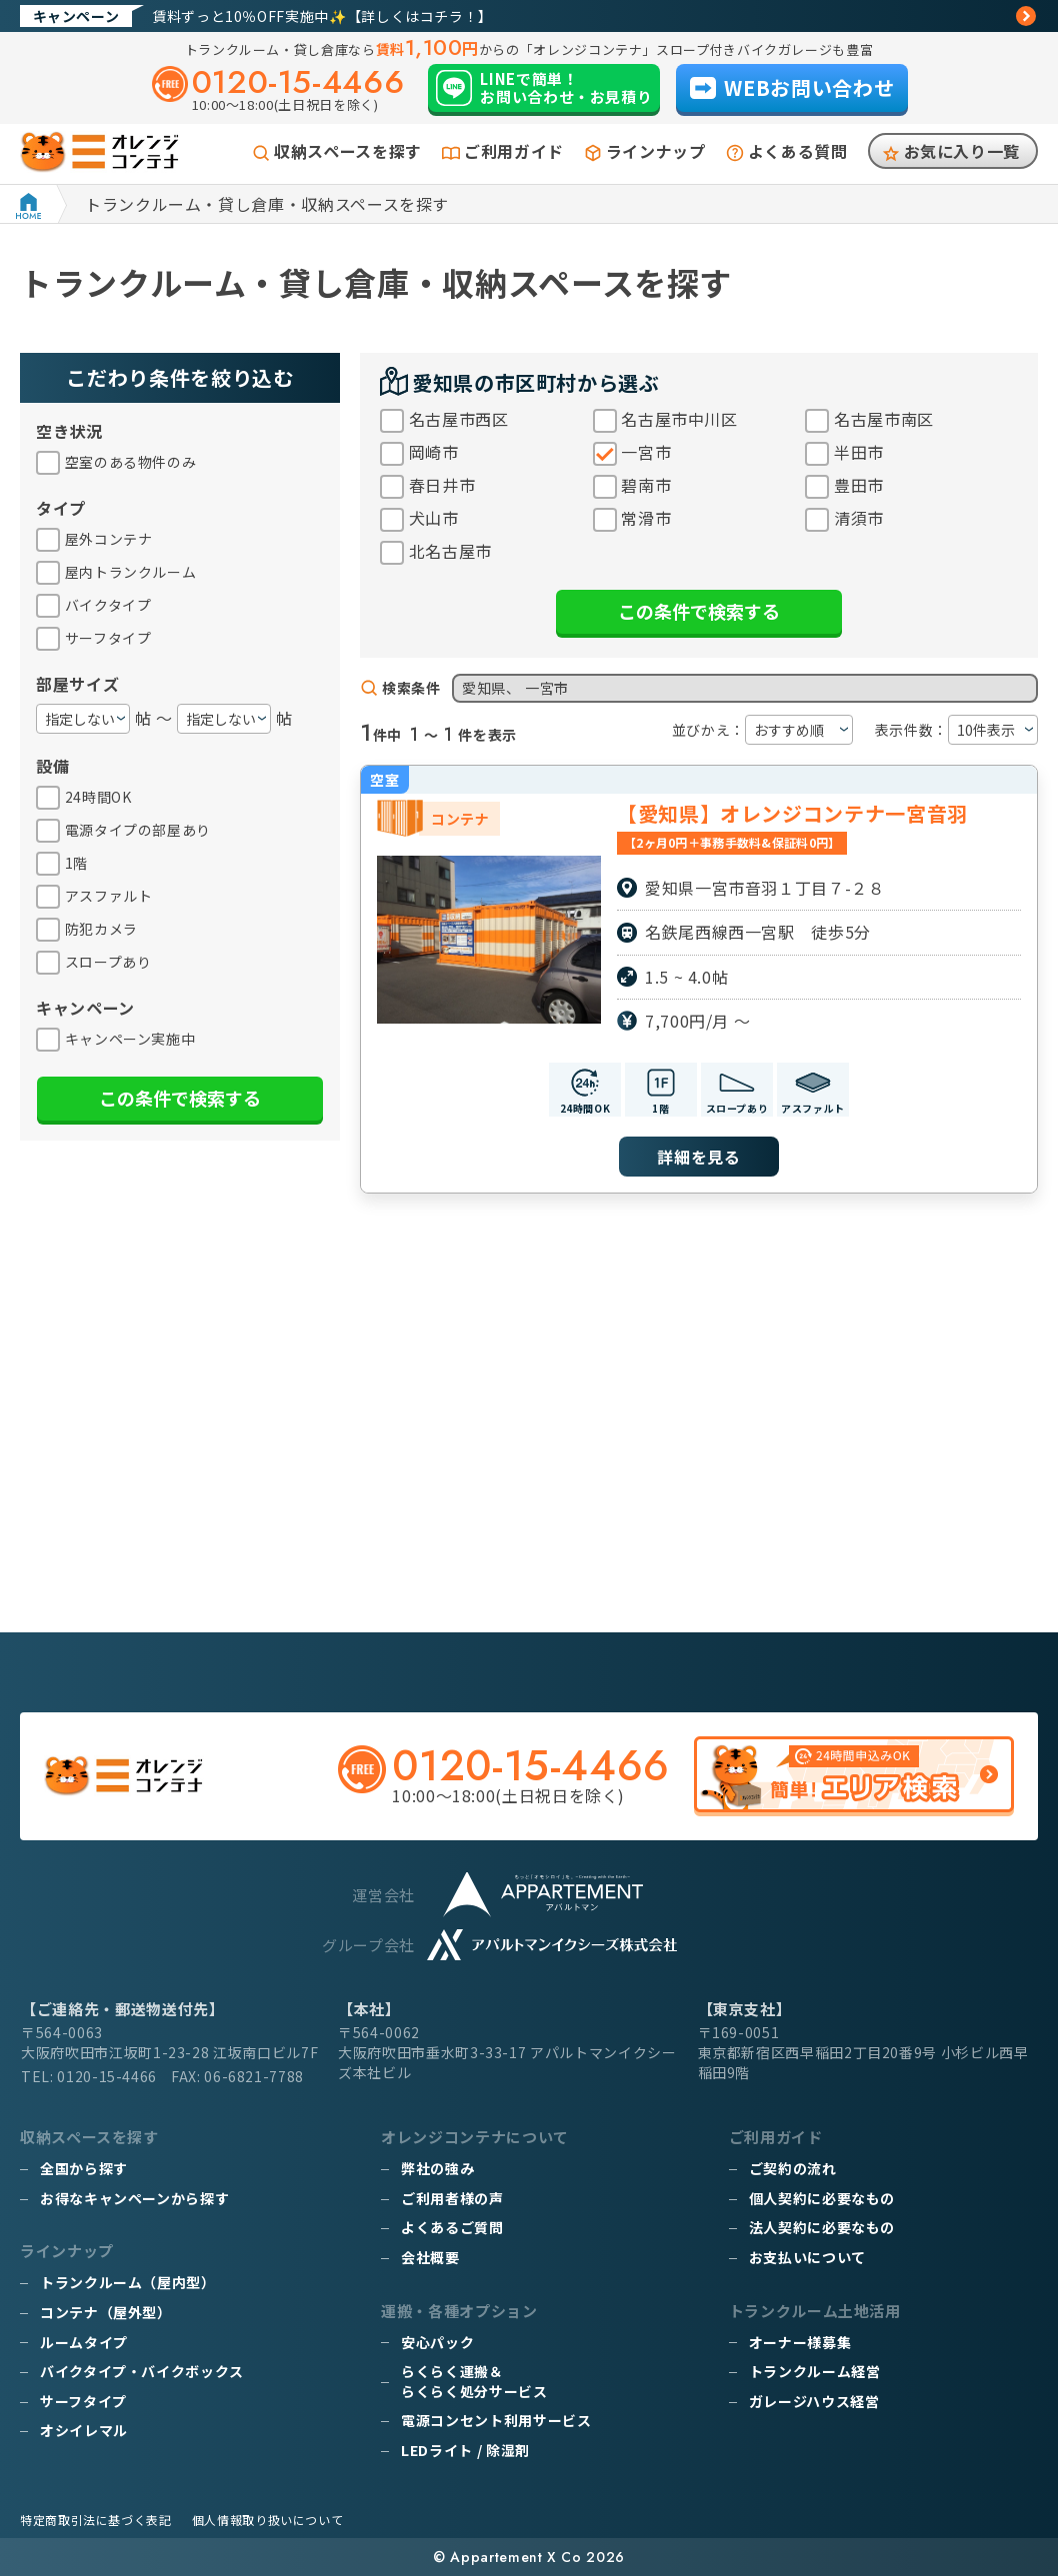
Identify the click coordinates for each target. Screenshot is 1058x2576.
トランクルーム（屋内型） (128, 2282)
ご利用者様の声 (452, 2198)
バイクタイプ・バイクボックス (142, 2371)
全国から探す (84, 2168)
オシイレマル (84, 2430)
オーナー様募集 (800, 2342)
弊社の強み (437, 2168)
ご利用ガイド (514, 151)
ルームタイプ (84, 2342)
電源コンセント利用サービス (496, 2420)
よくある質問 (798, 151)
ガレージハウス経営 (814, 2401)
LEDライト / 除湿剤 (465, 2450)
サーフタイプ (83, 2401)
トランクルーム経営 (815, 2371)
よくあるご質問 (452, 2227)
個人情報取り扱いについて (268, 2519)
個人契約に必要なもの (822, 2198)
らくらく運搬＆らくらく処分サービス (474, 2381)
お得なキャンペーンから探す (134, 2198)
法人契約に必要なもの (822, 2227)
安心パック (437, 2342)
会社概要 (430, 2257)
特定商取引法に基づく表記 (96, 2519)
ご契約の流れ (793, 2168)
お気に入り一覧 (962, 151)
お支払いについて (807, 2257)
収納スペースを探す (348, 151)
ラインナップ (656, 151)
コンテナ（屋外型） (106, 2312)
